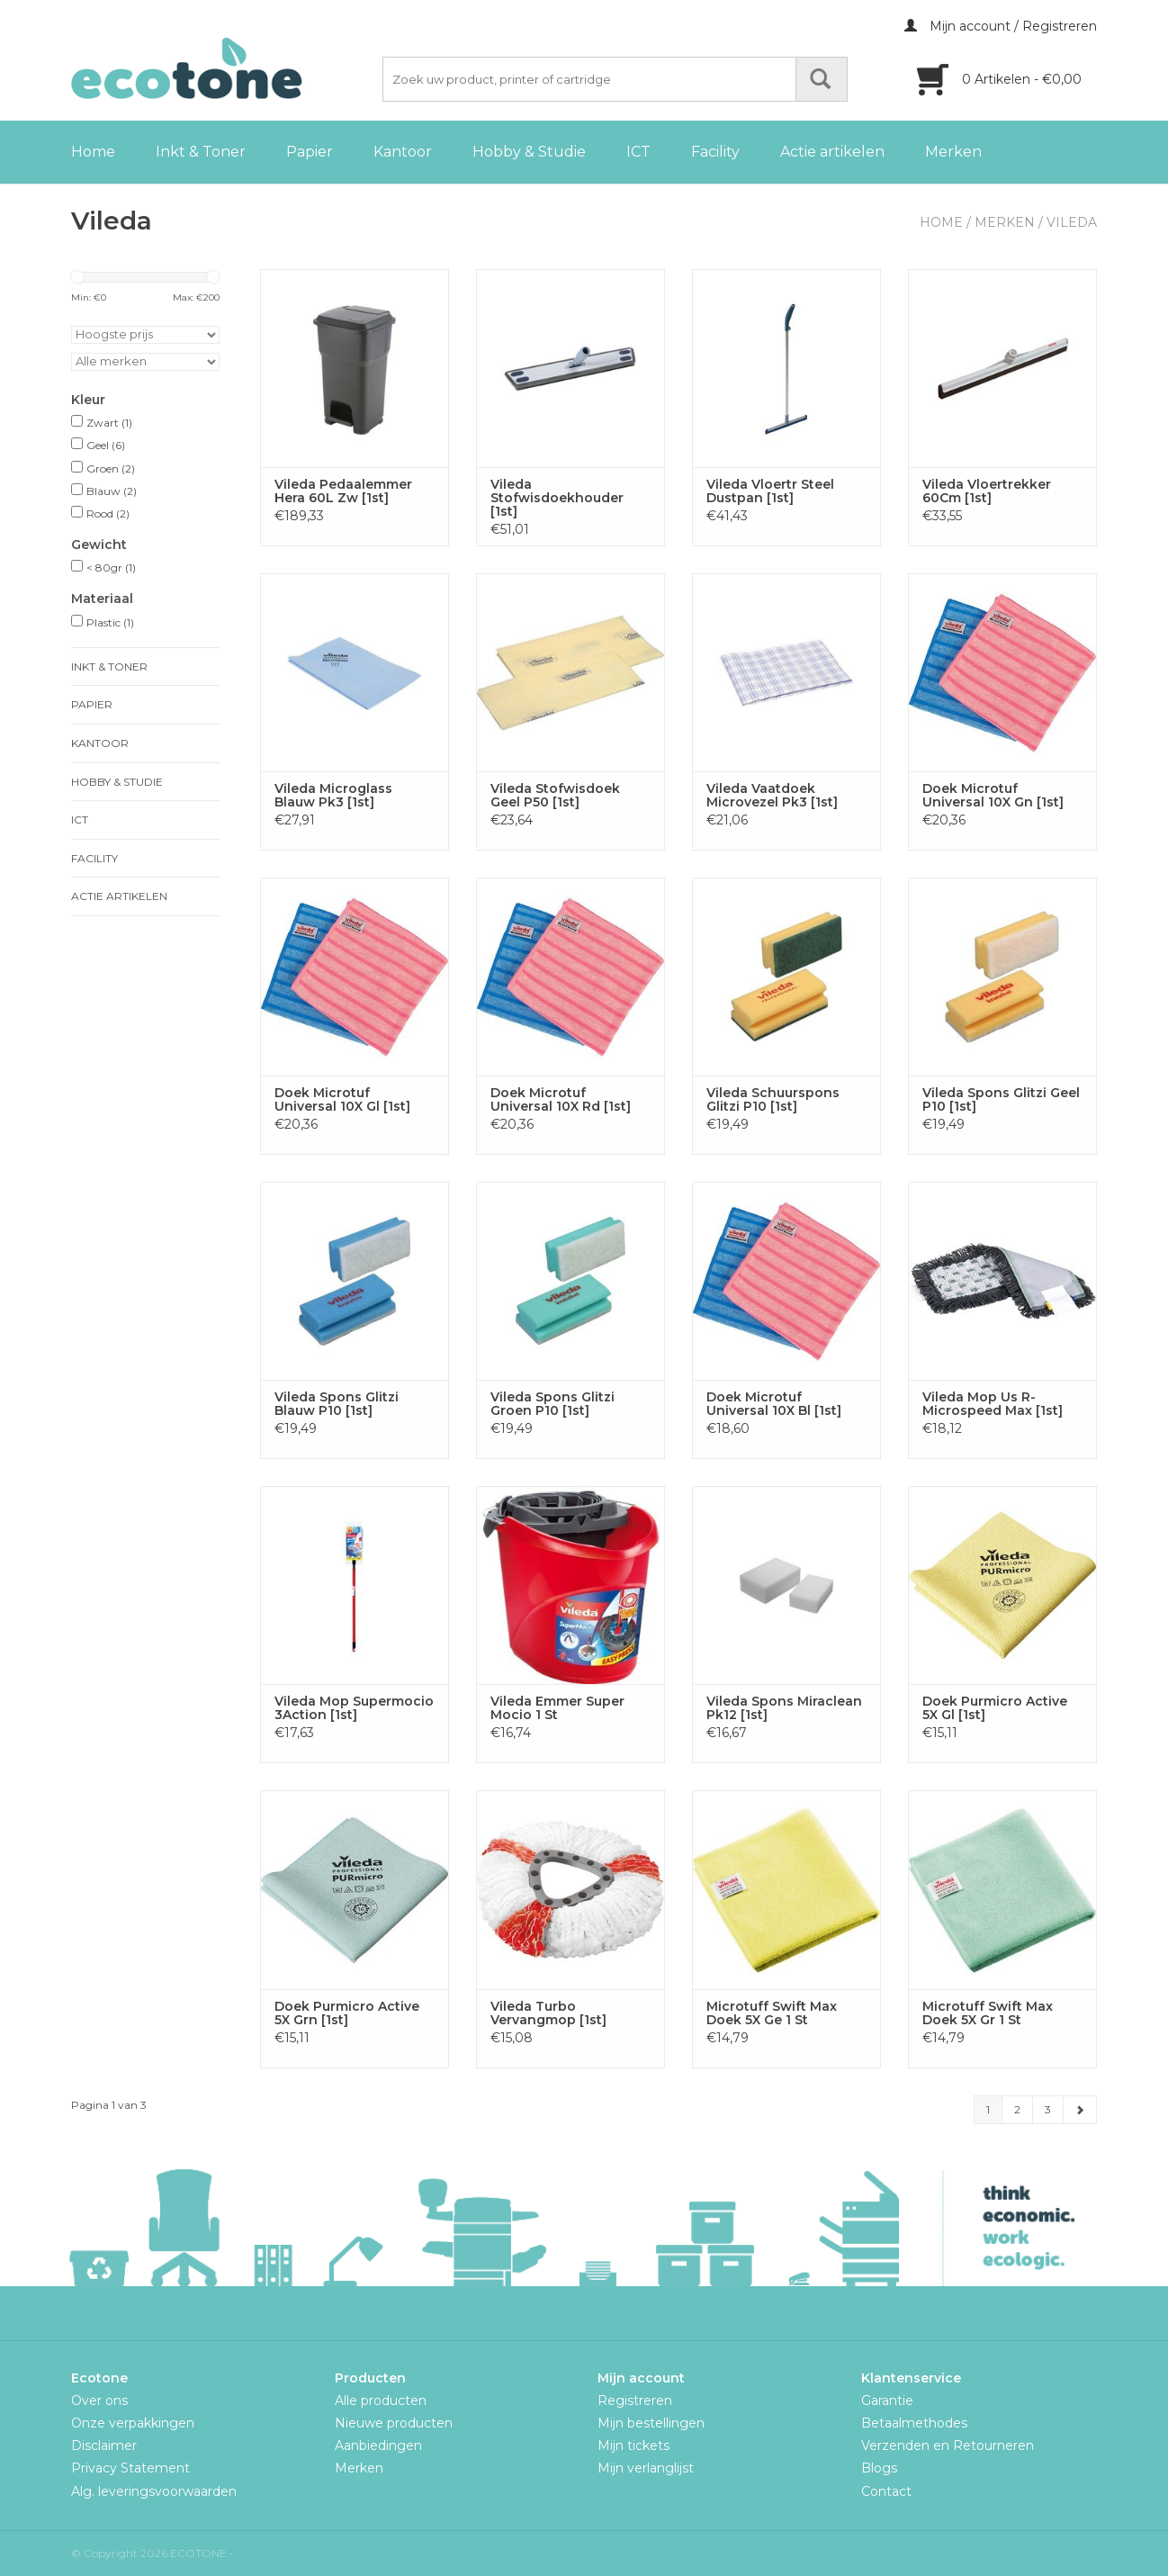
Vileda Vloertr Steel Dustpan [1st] (770, 491)
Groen (110, 468)
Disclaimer (104, 2445)
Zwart (109, 422)
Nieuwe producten (394, 2423)
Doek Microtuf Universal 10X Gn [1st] (993, 795)
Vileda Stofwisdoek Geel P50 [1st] (555, 795)
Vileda (1072, 222)
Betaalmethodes (914, 2423)
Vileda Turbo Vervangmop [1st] (548, 2013)
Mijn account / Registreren (1000, 26)
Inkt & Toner (201, 151)
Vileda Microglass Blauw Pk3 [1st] (333, 795)
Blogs (879, 2468)
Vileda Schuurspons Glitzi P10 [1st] (773, 1099)
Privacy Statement (130, 2468)
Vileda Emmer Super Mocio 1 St (557, 1708)
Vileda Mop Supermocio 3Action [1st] (354, 1708)
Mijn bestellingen (651, 2423)
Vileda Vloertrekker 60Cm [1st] (986, 491)
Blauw (111, 491)
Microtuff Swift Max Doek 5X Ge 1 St (771, 2013)
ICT (638, 151)
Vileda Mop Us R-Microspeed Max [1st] (992, 1404)
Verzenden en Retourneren (947, 2445)
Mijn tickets (633, 2445)
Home (93, 151)
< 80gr (111, 567)
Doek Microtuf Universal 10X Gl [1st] (342, 1099)
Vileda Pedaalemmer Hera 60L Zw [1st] (343, 491)
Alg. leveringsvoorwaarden (154, 2491)
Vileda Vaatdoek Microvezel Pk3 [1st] (772, 795)
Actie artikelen (832, 151)
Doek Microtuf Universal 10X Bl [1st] (773, 1404)
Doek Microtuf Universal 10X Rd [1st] (560, 1099)
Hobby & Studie (529, 151)
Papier (309, 151)
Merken (953, 151)
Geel (105, 445)
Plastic (110, 622)
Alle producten (381, 2400)
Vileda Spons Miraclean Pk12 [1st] (784, 1708)
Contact (886, 2491)
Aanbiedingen (378, 2445)
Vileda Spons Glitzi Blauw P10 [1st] (336, 1404)
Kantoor (402, 151)
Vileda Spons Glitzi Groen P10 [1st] (552, 1404)
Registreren (634, 2400)
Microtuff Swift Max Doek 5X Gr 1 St (987, 2013)
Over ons (99, 2400)
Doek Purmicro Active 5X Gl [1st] (994, 1708)
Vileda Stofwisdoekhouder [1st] (557, 498)
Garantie (887, 2400)
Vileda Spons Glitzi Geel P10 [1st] (1001, 1099)
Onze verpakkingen (132, 2423)
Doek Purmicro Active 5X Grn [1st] (346, 2013)
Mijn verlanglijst (645, 2468)
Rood (108, 513)
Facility (715, 151)
